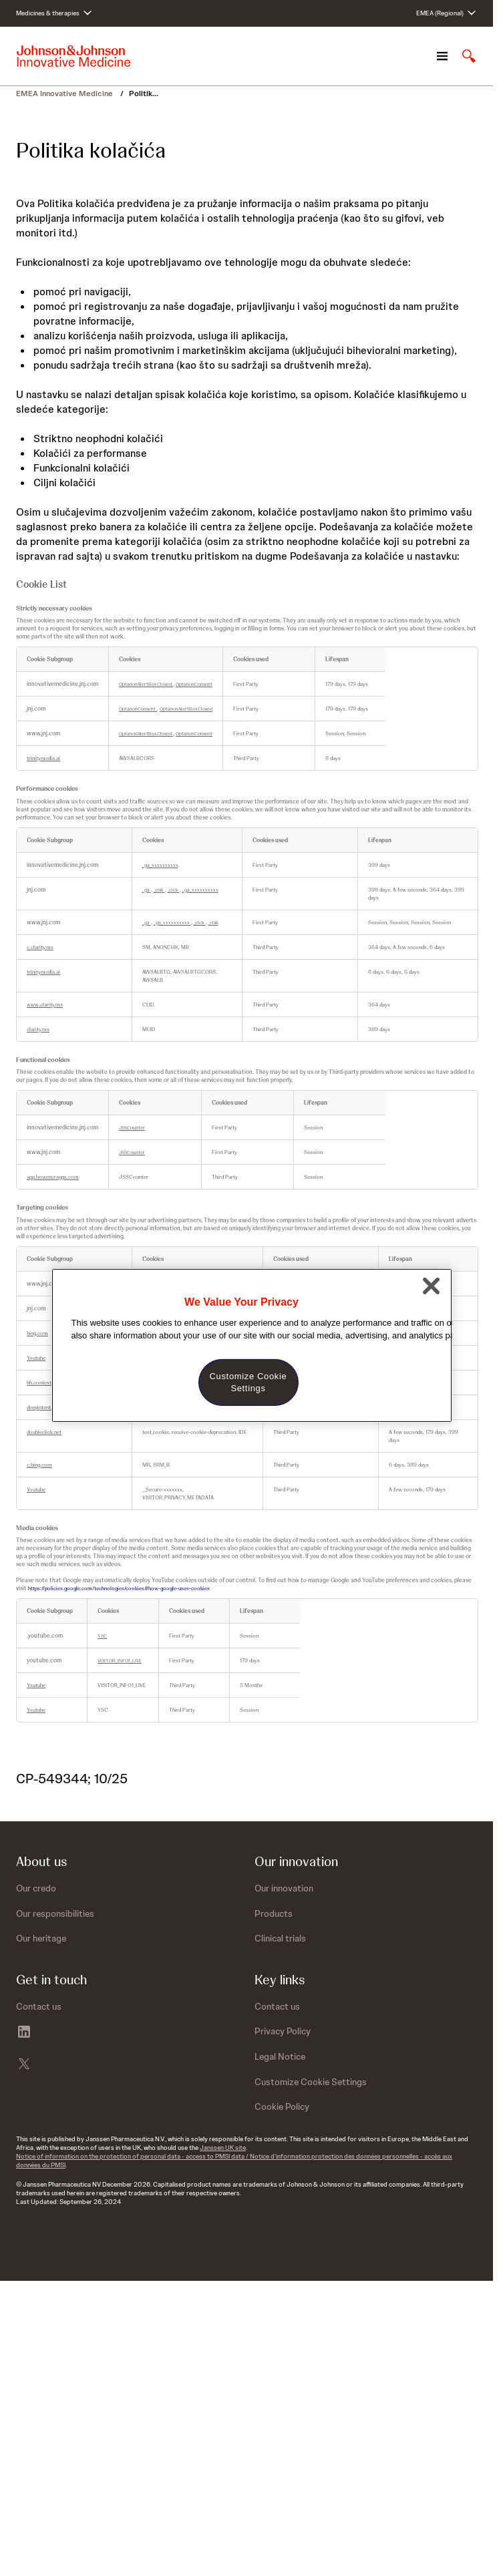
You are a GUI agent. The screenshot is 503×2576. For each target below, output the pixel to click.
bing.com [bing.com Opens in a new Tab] (37, 1333)
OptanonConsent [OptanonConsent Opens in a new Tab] (194, 684)
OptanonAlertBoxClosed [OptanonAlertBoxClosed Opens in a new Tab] (146, 684)
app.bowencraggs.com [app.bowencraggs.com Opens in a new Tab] (53, 1176)
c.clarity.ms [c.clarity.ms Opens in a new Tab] (40, 947)
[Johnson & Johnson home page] (73, 56)
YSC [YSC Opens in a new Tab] (102, 1636)
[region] (251, 1345)
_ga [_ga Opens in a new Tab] (146, 890)
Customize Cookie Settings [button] (311, 2082)
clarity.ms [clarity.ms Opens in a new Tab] (38, 1029)
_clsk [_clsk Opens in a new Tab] (159, 890)
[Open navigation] (442, 56)
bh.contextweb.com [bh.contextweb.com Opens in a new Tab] (50, 1382)
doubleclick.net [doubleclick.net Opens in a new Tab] (44, 1432)
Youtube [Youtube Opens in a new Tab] (36, 1357)
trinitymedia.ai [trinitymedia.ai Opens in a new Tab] (43, 758)
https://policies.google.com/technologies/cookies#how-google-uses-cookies (119, 1588)
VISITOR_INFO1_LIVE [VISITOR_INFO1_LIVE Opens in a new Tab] (120, 1661)
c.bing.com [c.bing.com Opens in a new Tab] (39, 1464)
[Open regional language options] (446, 13)
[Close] (431, 1285)
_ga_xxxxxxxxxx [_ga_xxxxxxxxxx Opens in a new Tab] (160, 865)
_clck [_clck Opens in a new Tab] (174, 890)
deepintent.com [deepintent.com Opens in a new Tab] (45, 1407)
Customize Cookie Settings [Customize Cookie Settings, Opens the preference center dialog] (248, 1382)
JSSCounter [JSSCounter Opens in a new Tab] (132, 1128)
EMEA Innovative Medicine (65, 93)
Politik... (143, 93)
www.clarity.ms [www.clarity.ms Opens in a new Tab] (45, 1004)
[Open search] (469, 56)
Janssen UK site (223, 2147)
